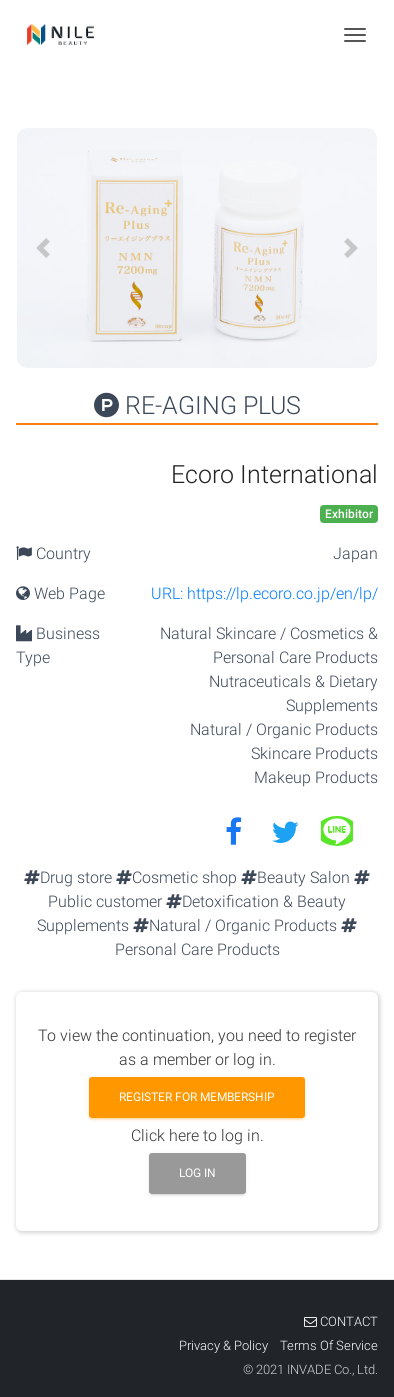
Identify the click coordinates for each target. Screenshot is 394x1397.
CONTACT (341, 1321)
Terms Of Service (329, 1345)
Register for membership (197, 1097)
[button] (43, 248)
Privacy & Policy (225, 1345)
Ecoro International (274, 474)
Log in (197, 1173)
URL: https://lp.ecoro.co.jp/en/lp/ (264, 593)
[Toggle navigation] (355, 35)
